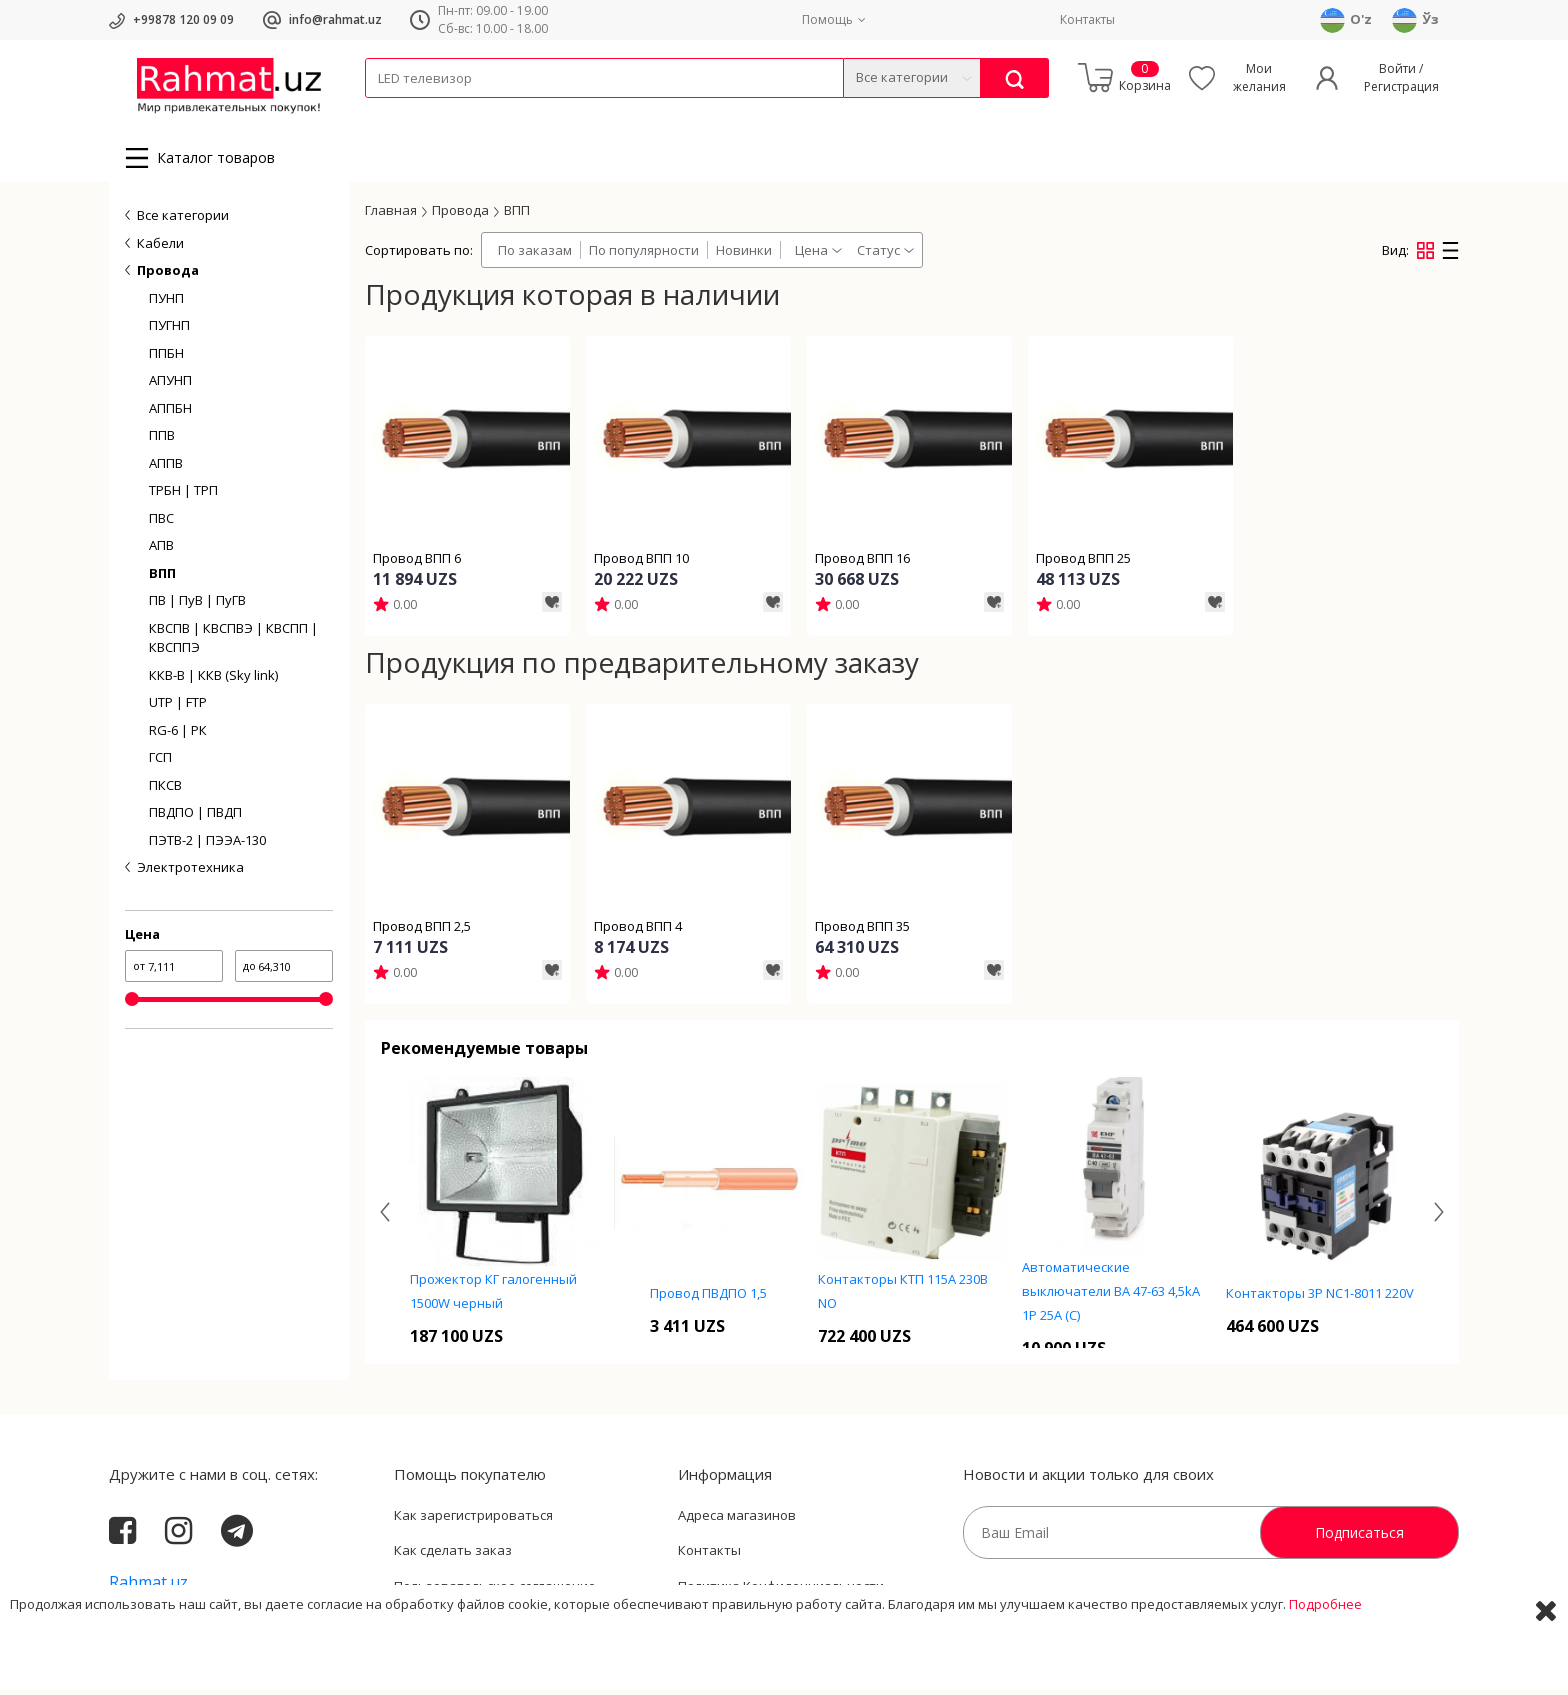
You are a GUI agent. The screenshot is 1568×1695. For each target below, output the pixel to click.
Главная (391, 215)
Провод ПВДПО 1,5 (708, 1299)
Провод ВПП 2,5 (422, 931)
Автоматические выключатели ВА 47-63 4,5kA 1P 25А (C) (1111, 1296)
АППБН (170, 414)
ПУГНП (169, 331)
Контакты (1087, 19)
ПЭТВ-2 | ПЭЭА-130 (207, 846)
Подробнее (1325, 1664)
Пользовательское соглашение (495, 1591)
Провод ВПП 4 (638, 931)
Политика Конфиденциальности (781, 1591)
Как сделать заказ (453, 1556)
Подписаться (1359, 1537)
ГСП (160, 763)
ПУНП (166, 304)
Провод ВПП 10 (641, 564)
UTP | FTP (178, 708)
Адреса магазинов (737, 1520)
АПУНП (170, 386)
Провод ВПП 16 (862, 564)
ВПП (162, 579)
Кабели (387, 110)
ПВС (161, 524)
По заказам (535, 255)
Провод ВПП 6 (417, 564)
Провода (442, 110)
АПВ (161, 551)
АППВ (166, 469)
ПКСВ (165, 791)
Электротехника (523, 110)
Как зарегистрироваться (473, 1520)
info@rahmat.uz (335, 19)
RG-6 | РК (178, 736)
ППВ (162, 441)
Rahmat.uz (148, 1587)
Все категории (183, 221)
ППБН (166, 359)
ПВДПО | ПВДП (195, 818)
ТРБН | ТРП (183, 496)
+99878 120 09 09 (183, 19)
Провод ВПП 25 (1083, 564)
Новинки (744, 255)
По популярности (644, 255)
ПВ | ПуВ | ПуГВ (197, 606)
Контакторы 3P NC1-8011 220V (1320, 1299)
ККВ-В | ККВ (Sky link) (213, 681)
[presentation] (385, 1217)
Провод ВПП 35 (862, 931)
